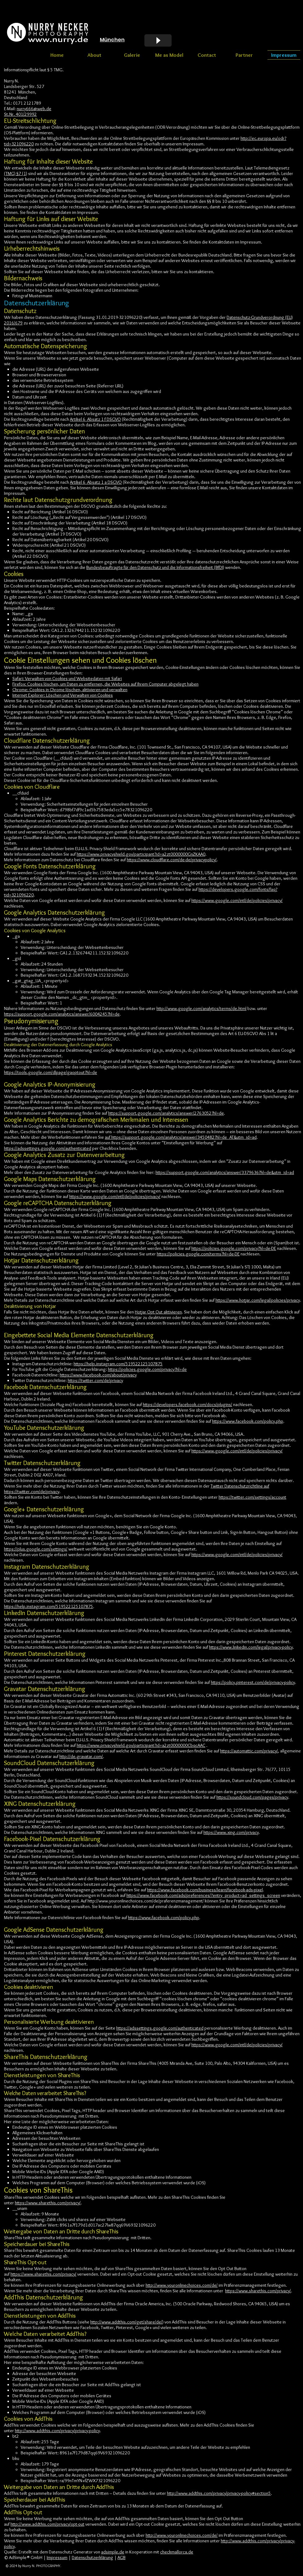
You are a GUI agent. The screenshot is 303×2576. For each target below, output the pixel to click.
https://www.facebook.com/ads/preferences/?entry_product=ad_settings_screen (203, 1895)
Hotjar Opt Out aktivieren (158, 1312)
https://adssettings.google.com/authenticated (47, 1148)
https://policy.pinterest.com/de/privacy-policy (253, 1682)
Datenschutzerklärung (92, 2557)
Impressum (57, 2557)
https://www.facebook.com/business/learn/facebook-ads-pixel (205, 1890)
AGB (121, 2557)
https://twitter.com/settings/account (252, 1497)
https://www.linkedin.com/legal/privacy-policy (251, 1647)
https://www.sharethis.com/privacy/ (48, 2203)
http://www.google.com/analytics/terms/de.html (201, 1008)
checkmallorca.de (176, 2552)
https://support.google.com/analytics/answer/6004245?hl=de (62, 1014)
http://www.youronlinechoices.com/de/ (182, 2285)
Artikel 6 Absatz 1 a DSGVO (96, 482)
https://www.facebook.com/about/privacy (98, 1375)
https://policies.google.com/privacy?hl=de (147, 1369)
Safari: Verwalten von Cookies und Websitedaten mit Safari (67, 678)
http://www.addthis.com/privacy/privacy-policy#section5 (219, 2493)
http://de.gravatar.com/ (81, 1756)
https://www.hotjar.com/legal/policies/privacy (258, 1300)
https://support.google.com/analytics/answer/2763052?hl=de (166, 1113)
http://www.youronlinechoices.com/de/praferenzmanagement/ (145, 1901)
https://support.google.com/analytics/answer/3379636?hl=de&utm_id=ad (225, 1172)
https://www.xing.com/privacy (231, 1832)
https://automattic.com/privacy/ (249, 1751)
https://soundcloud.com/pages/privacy (252, 1797)
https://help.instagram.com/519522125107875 (118, 1364)
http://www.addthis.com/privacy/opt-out (47, 2524)
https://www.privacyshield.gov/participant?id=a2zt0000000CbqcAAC (141, 1745)
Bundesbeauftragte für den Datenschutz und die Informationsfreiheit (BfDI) (155, 567)
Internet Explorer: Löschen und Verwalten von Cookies (62, 695)
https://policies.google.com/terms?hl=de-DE (198, 1254)
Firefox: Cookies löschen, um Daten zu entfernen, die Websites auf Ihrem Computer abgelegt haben (105, 684)
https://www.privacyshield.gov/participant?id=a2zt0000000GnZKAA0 (141, 854)
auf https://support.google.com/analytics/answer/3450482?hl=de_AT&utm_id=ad (181, 1137)
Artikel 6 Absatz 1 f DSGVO (95, 419)
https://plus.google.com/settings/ (35, 1549)
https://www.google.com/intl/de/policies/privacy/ (237, 900)
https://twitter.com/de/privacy (95, 1380)
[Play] (158, 40)
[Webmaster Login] (24, 55)
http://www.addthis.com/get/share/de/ (126, 2322)
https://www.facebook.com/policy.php (247, 1421)
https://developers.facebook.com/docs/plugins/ (187, 1404)
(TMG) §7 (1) (15, 173)
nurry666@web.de (34, 108)
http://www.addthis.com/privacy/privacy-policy (57, 2430)
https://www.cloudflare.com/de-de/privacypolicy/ (172, 859)
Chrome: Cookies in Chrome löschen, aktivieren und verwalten (69, 689)
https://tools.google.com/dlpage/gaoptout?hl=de (50, 1072)
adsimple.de (112, 2552)
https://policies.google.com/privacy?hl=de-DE (233, 1248)
